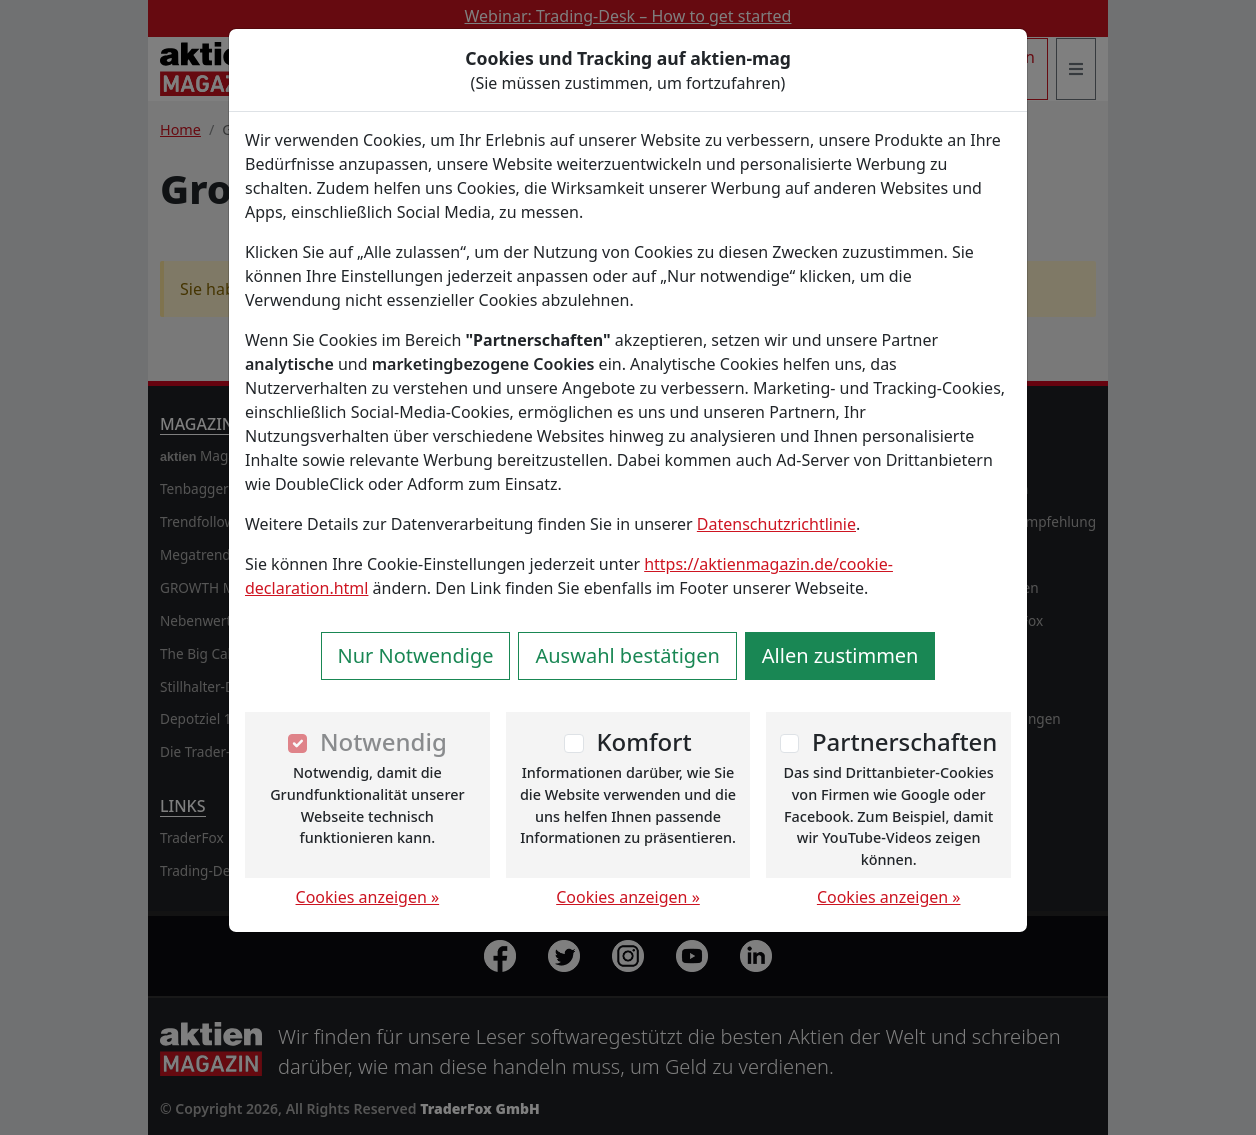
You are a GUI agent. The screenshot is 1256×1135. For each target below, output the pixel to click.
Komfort (643, 741)
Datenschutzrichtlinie (776, 524)
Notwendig (383, 741)
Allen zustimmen (840, 655)
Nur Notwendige (416, 655)
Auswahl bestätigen (627, 655)
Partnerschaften (905, 741)
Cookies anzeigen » (368, 897)
